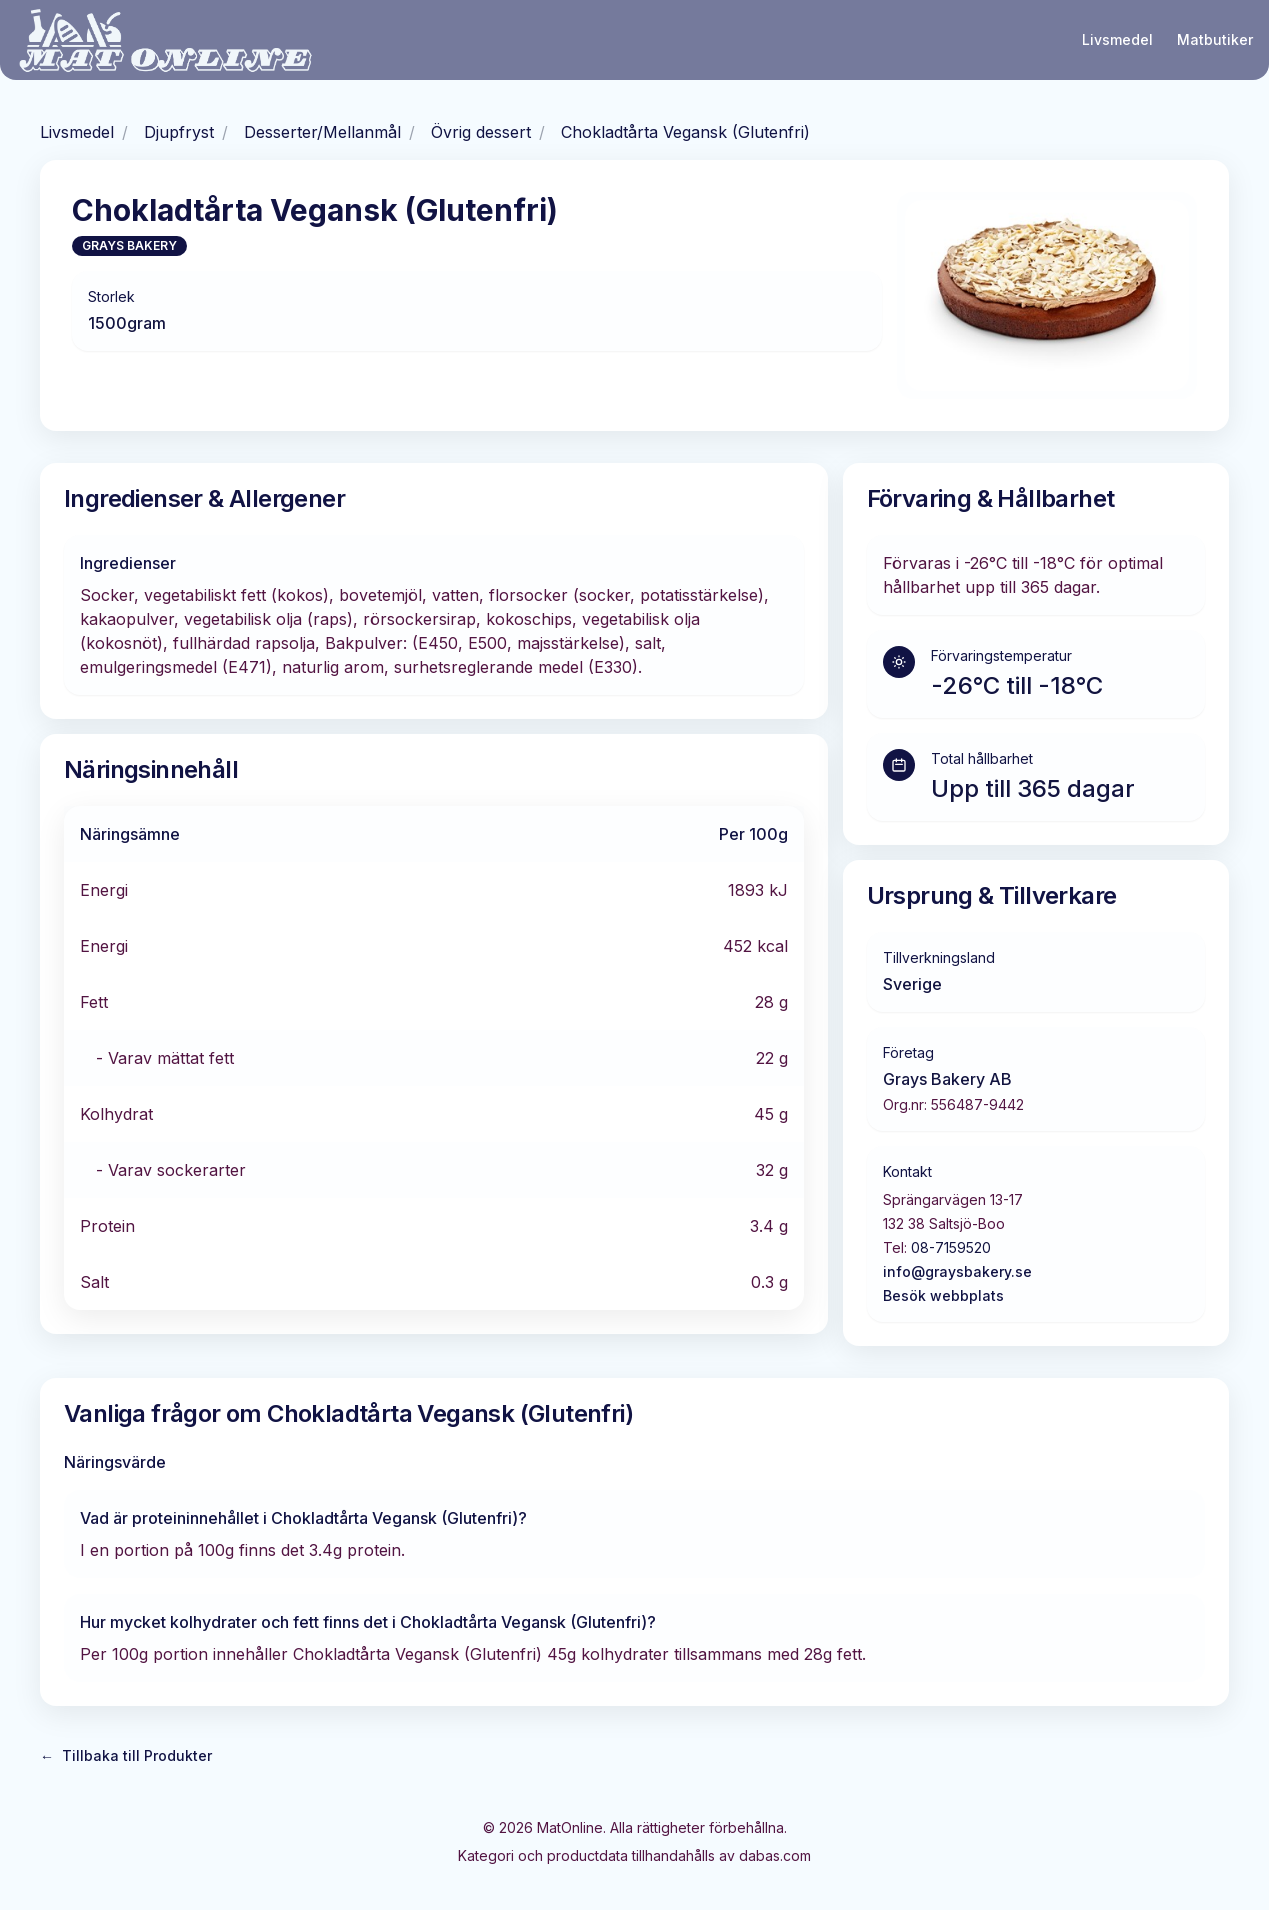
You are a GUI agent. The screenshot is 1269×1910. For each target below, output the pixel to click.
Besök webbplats (943, 1295)
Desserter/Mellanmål (322, 132)
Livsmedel (1117, 39)
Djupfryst (179, 132)
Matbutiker (1215, 39)
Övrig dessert (481, 132)
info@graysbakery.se (957, 1271)
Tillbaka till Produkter (126, 1756)
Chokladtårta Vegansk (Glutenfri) (685, 132)
